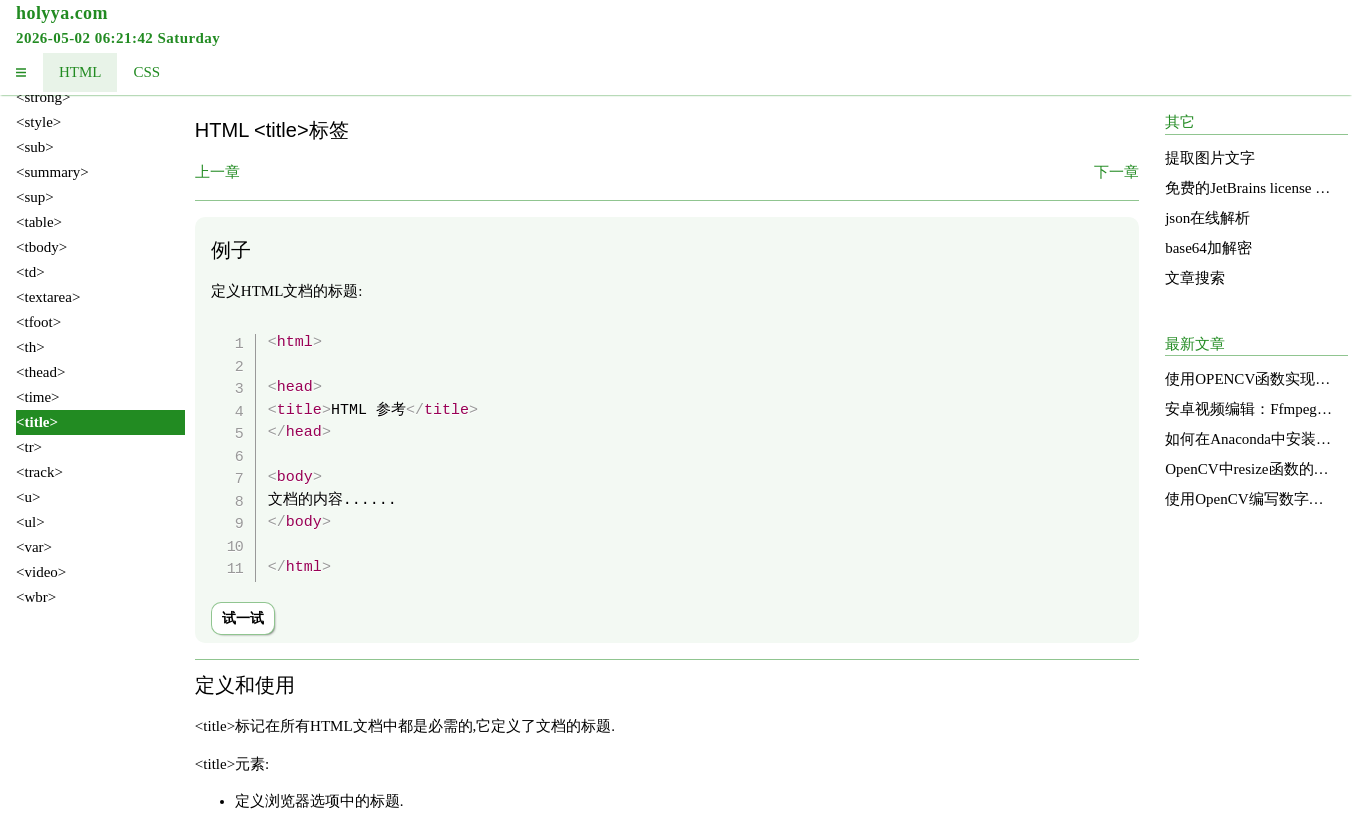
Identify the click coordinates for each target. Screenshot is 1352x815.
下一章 (1116, 172)
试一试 (243, 618)
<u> (28, 497)
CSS (146, 72)
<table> (39, 222)
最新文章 (1195, 344)
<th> (30, 347)
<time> (38, 397)
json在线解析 (1207, 218)
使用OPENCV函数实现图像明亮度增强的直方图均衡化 (1250, 379)
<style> (38, 122)
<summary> (52, 172)
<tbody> (41, 247)
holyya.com (62, 13)
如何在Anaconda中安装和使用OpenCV (1250, 439)
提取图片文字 (1210, 158)
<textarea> (48, 297)
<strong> (43, 97)
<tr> (29, 447)
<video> (41, 572)
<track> (39, 472)
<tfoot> (38, 322)
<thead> (40, 372)
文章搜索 (1195, 278)
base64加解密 (1208, 248)
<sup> (35, 197)
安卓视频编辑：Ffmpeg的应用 (1250, 409)
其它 (1180, 122)
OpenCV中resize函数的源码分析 (1250, 469)
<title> (37, 422)
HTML (80, 72)
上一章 (217, 172)
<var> (34, 547)
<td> (30, 272)
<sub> (35, 147)
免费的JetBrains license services (1250, 188)
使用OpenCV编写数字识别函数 (1250, 499)
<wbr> (36, 597)
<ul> (30, 522)
